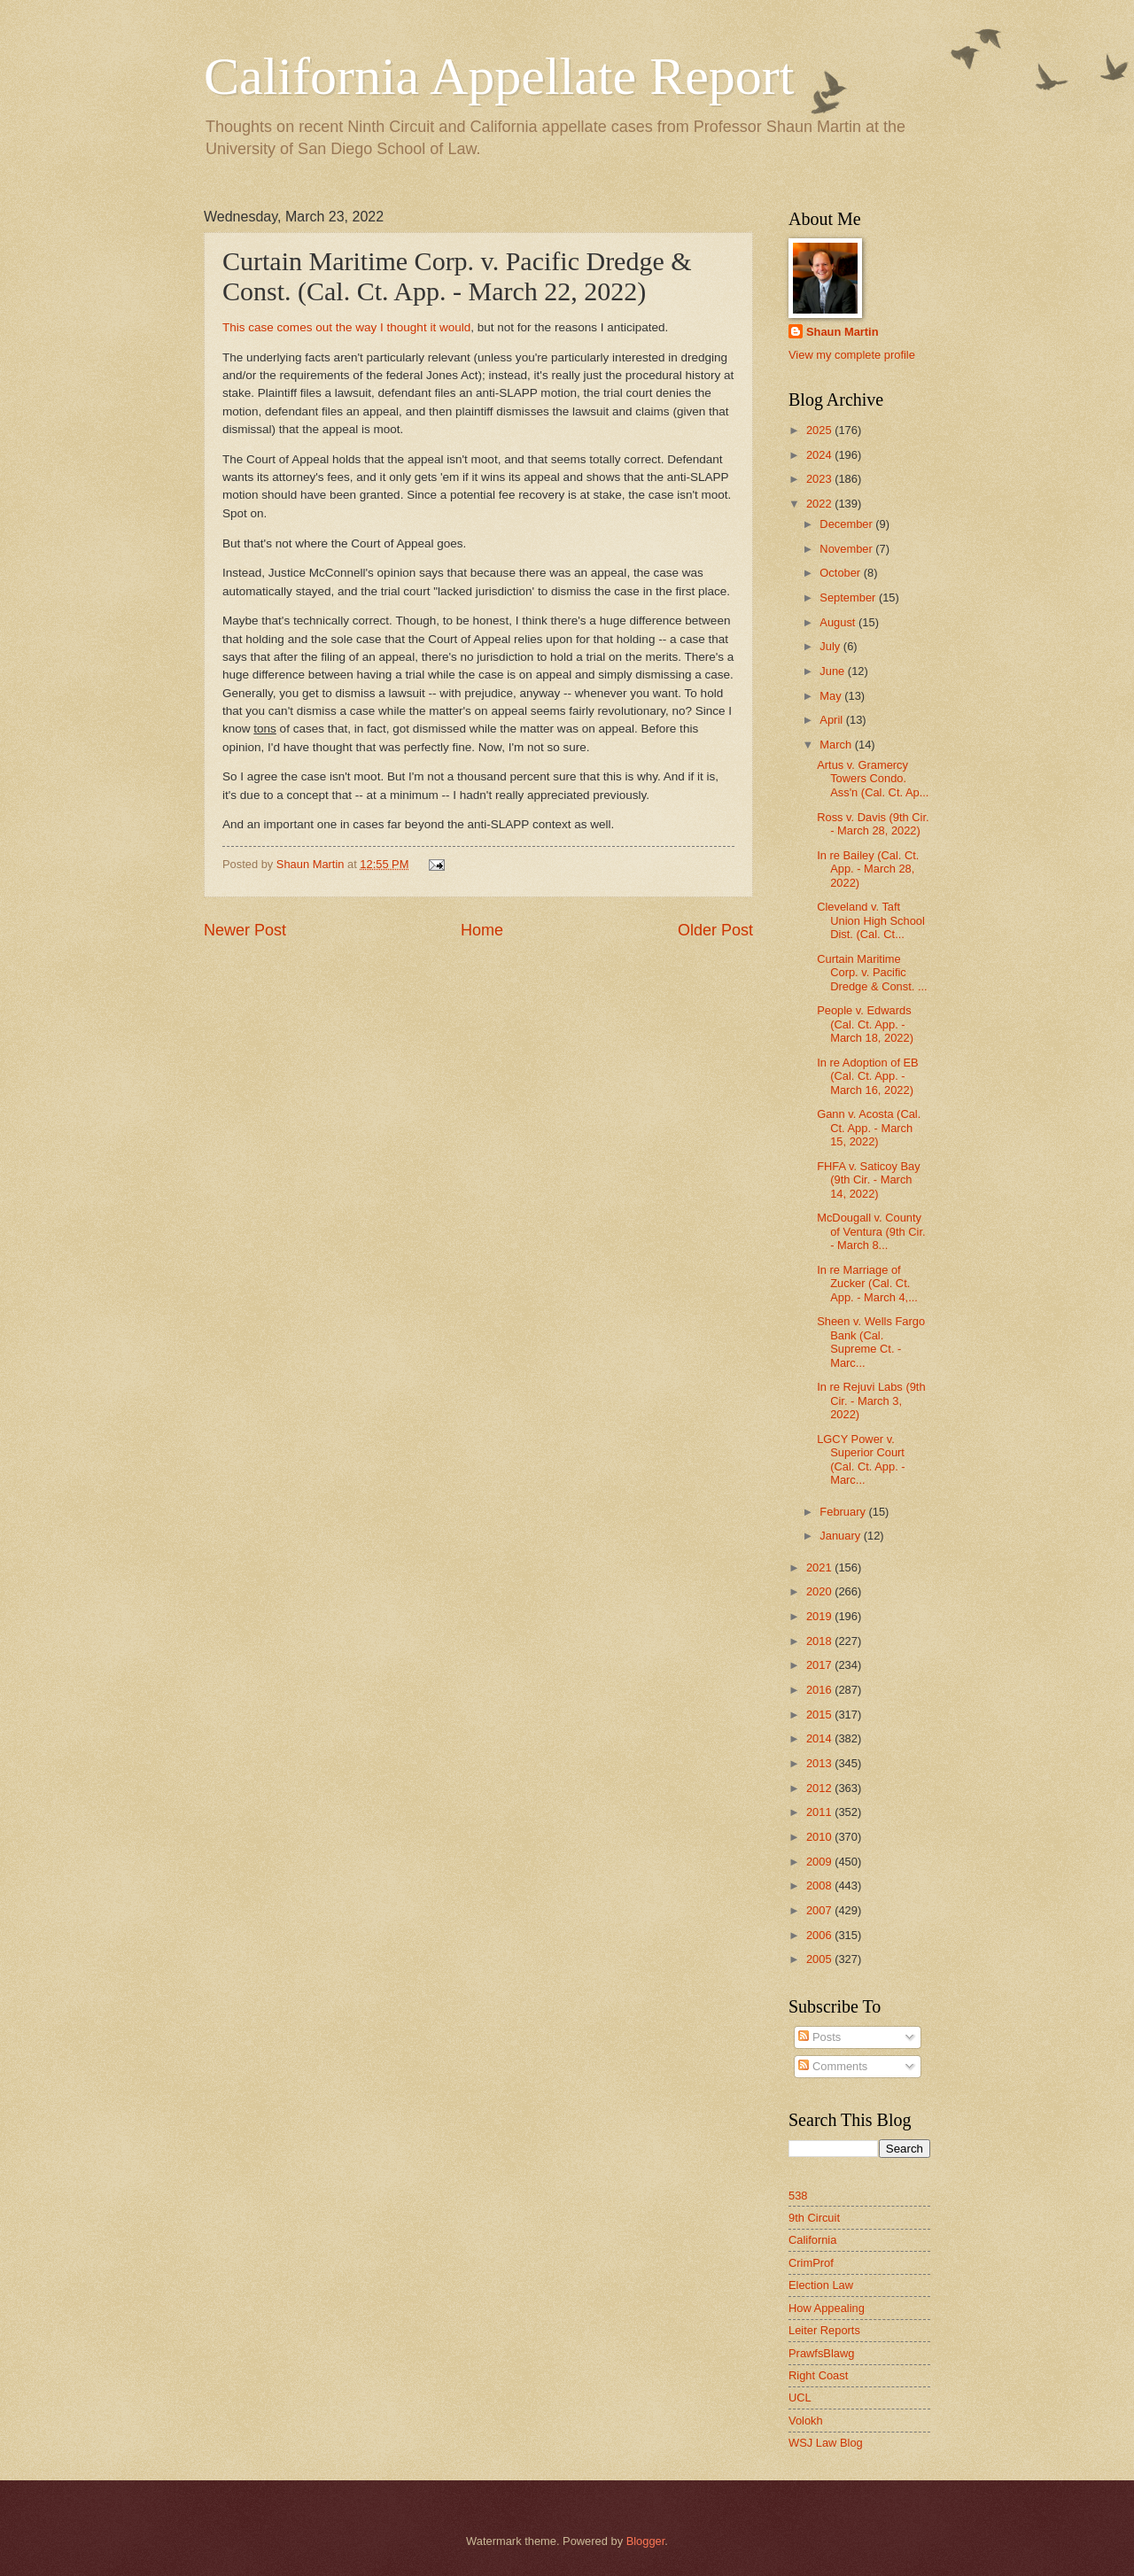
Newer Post (245, 930)
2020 (820, 1591)
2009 (820, 1861)
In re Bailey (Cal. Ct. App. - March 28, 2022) (868, 869)
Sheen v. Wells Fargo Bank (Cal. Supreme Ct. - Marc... (871, 1342)
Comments (832, 2066)
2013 (820, 1763)
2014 (820, 1738)
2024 (820, 455)
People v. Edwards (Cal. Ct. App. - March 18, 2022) (865, 1024)
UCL (800, 2397)
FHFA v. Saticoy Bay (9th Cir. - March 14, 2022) (868, 1180)
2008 (820, 1885)
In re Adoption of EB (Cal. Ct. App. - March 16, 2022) (868, 1076)
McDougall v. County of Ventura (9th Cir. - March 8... (871, 1231)
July (831, 646)
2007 (820, 1910)
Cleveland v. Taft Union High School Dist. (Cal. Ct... (871, 920)
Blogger (645, 2541)
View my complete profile (851, 354)
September (849, 597)
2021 (820, 1567)
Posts (819, 2037)
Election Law (820, 2285)
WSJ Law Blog (825, 2442)
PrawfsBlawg (821, 2353)
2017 (820, 1665)
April (832, 719)
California (812, 2239)
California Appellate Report (499, 76)
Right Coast (818, 2375)
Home (482, 930)
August (838, 622)
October (841, 572)
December (847, 524)
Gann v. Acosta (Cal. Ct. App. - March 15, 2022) (868, 1127)
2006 (820, 1935)
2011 (820, 1812)
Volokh (805, 2420)
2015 (820, 1714)
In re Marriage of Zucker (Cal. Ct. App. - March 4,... (867, 1283)
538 (797, 2195)
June (833, 671)
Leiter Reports (824, 2330)
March (836, 744)
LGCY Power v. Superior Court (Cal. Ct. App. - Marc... (861, 1459)
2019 (820, 1616)
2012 (820, 1788)
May (831, 695)
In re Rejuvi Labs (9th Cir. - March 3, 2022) (871, 1400)
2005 (820, 1959)
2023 (820, 478)
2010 (820, 1836)
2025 (820, 430)
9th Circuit (814, 2217)
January (841, 1535)
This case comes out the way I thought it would (346, 327)
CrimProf (811, 2263)
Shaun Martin (842, 331)
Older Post (715, 930)
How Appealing (826, 2308)
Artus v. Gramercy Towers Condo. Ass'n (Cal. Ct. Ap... (872, 778)
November (847, 548)
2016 (820, 1689)
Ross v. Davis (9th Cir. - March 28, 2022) (872, 824)
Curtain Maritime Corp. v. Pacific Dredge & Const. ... (872, 972)
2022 (820, 503)
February (843, 1511)
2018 (820, 1641)
